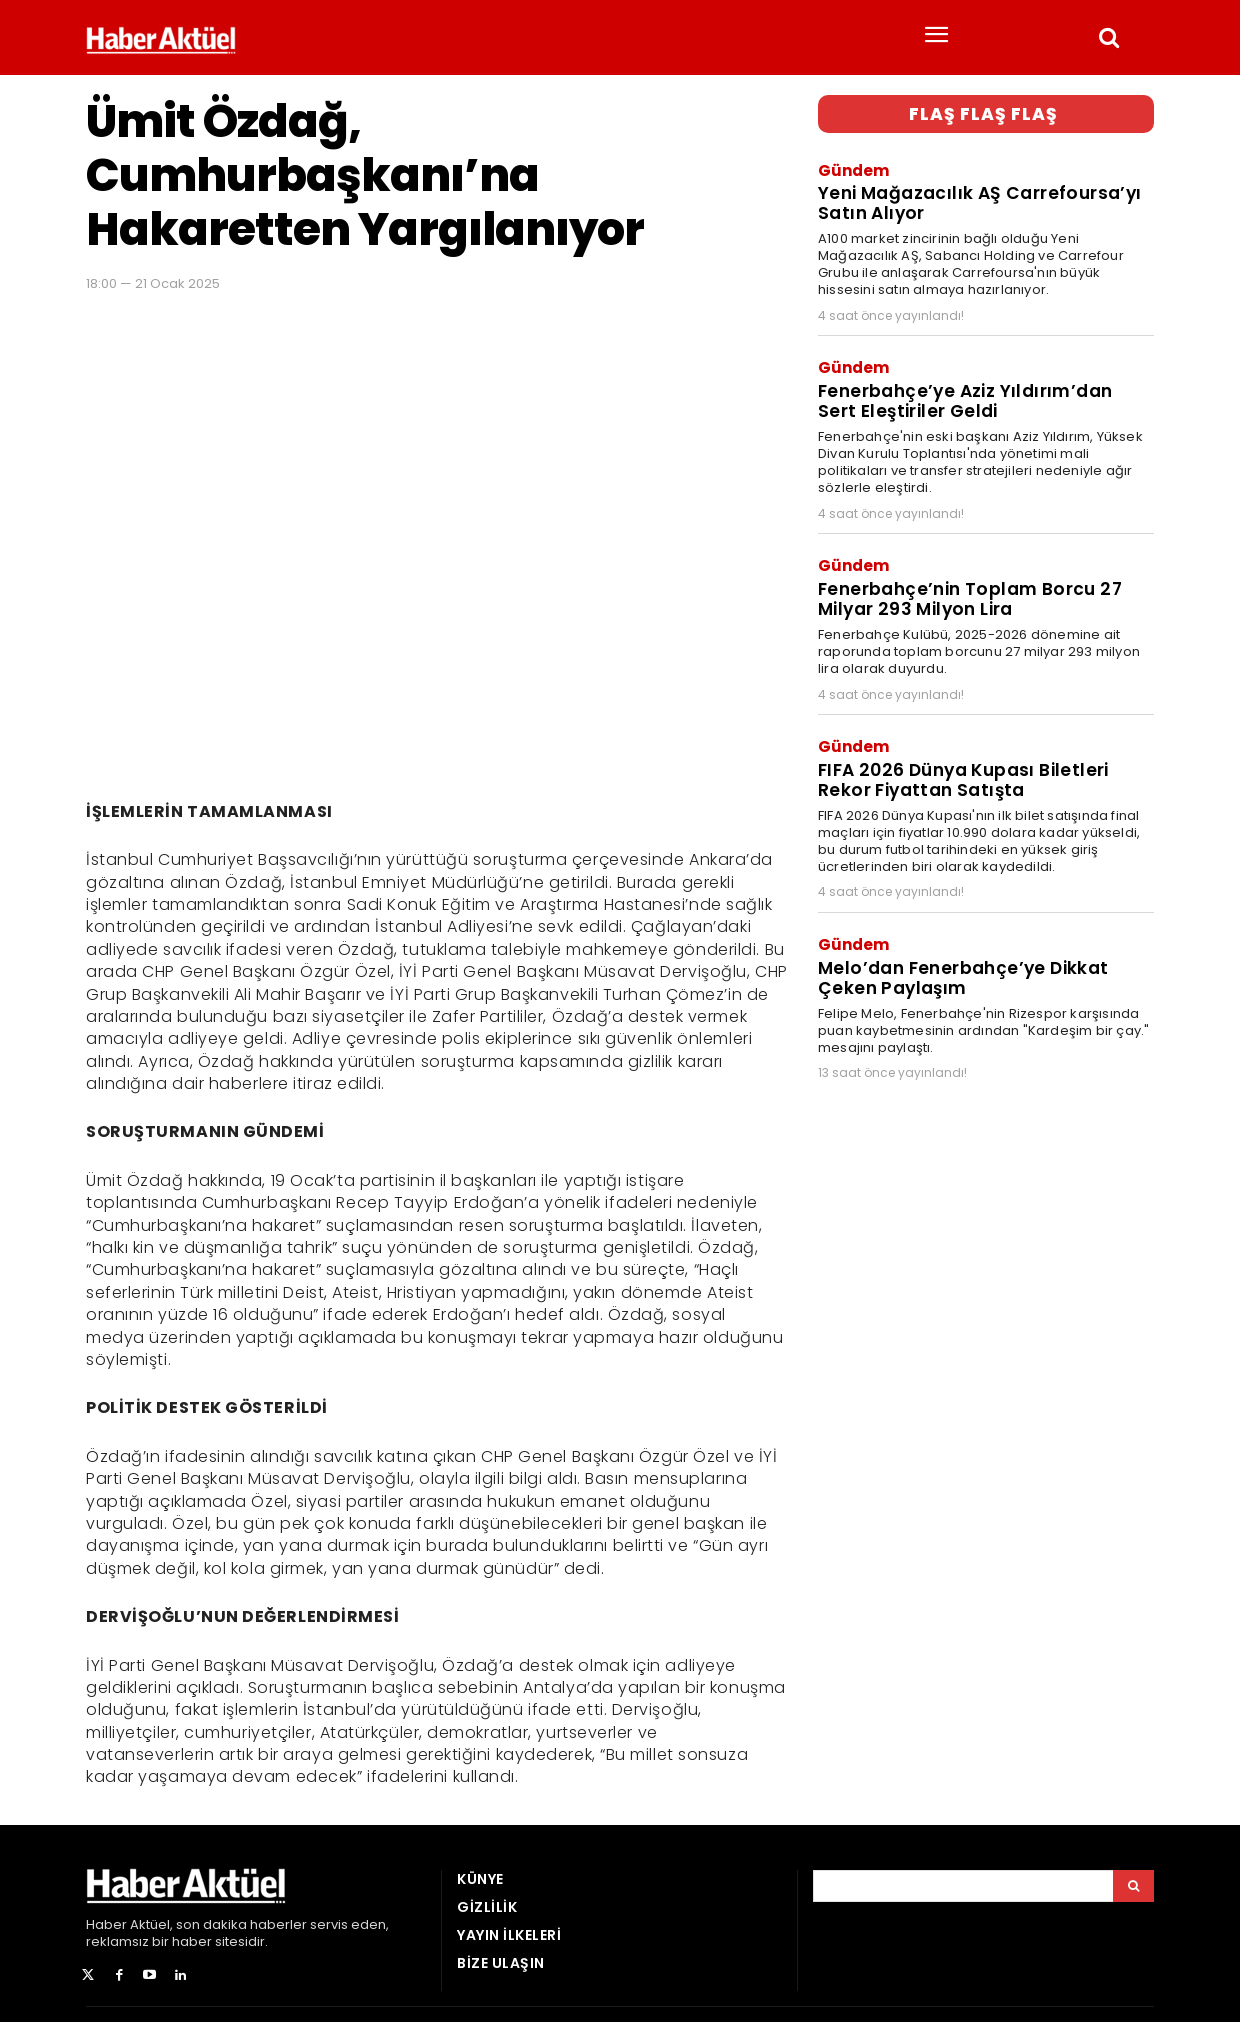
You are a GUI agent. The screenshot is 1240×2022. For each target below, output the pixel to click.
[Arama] (1133, 1886)
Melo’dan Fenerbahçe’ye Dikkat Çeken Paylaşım (963, 973)
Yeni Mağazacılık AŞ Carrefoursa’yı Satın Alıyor (978, 203)
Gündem (853, 169)
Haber (106, 1924)
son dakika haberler (241, 1924)
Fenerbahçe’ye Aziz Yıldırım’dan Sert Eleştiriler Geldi (965, 400)
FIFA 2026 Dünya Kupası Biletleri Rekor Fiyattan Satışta (962, 776)
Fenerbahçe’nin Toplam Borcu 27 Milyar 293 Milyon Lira (968, 597)
